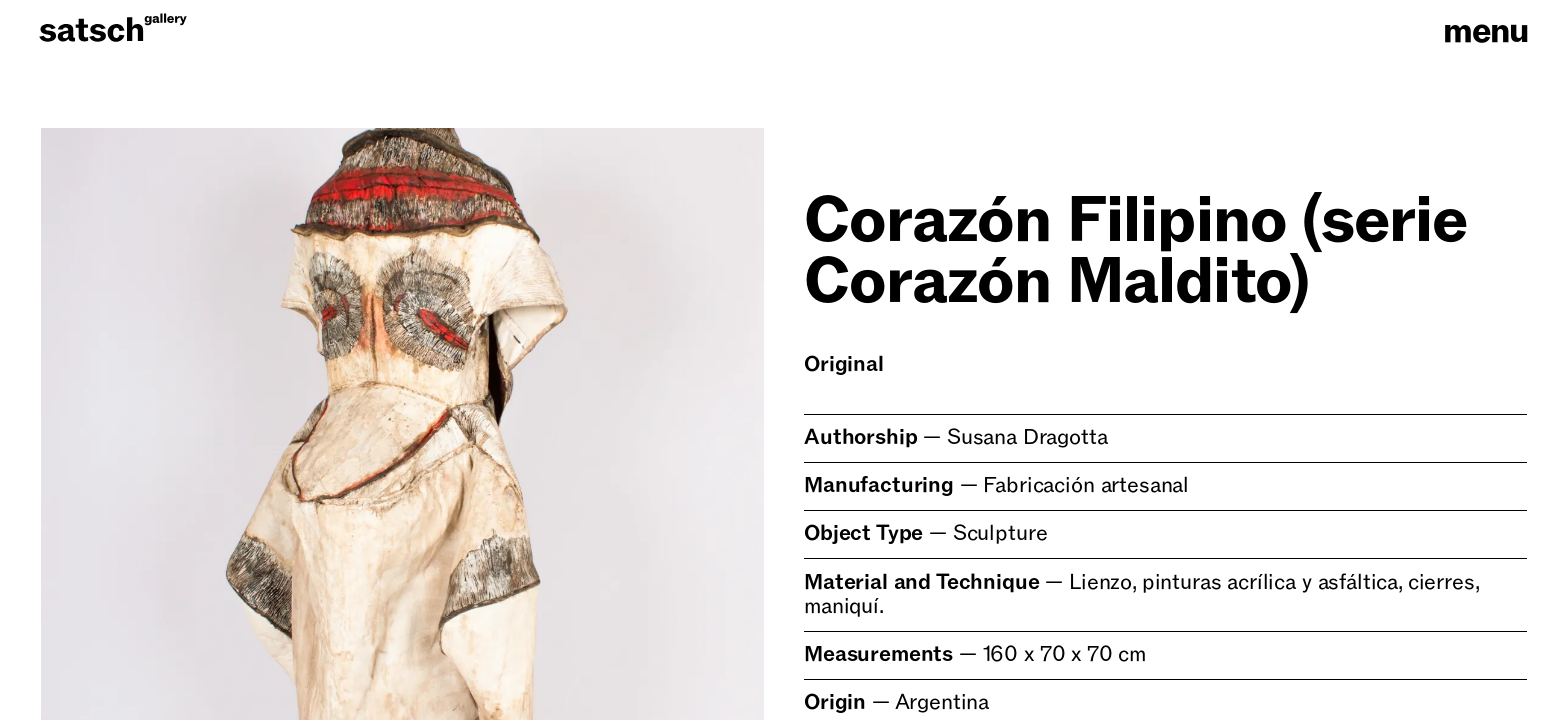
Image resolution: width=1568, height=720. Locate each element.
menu (1486, 32)
